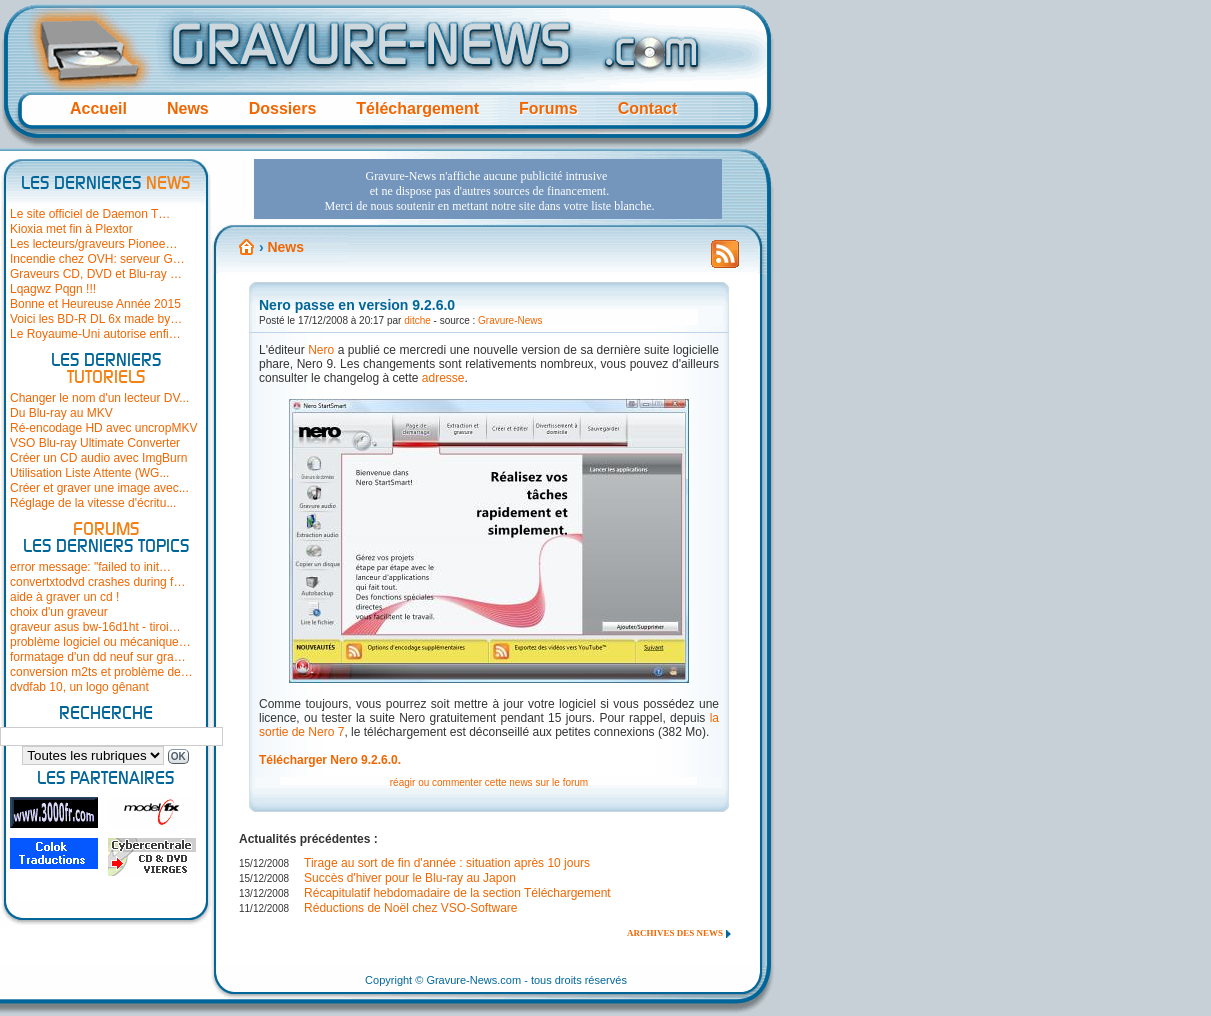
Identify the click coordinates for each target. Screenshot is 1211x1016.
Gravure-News (510, 320)
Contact (648, 108)
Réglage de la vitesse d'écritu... (93, 503)
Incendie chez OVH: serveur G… (97, 259)
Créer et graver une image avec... (99, 488)
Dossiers (283, 108)
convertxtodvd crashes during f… (97, 582)
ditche (417, 320)
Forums (548, 108)
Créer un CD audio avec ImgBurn (98, 458)
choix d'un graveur (59, 612)
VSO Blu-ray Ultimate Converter (95, 443)
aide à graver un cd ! (64, 597)
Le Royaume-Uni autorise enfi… (95, 334)
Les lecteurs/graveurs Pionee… (93, 244)
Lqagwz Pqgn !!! (53, 289)
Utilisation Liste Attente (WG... (89, 473)
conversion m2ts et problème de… (101, 672)
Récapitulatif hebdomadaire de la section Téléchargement (457, 893)
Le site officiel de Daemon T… (90, 214)
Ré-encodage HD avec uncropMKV (103, 428)
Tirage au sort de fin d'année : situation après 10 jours (447, 863)
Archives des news (675, 933)
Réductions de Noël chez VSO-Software (410, 908)
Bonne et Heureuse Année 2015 (95, 304)
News (188, 108)
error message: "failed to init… (90, 567)
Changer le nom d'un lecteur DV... (99, 398)
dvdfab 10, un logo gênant (79, 687)
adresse (443, 378)
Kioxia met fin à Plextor (71, 229)
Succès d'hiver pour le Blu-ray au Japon (410, 878)
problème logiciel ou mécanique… (100, 642)
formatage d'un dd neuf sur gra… (98, 657)
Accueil (98, 108)
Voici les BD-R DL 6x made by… (96, 319)
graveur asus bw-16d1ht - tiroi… (95, 627)
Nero (321, 350)
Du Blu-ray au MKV (61, 413)
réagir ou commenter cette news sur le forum (489, 782)
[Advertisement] (488, 189)
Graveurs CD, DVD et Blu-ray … (96, 274)
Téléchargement (417, 108)
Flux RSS (725, 260)
